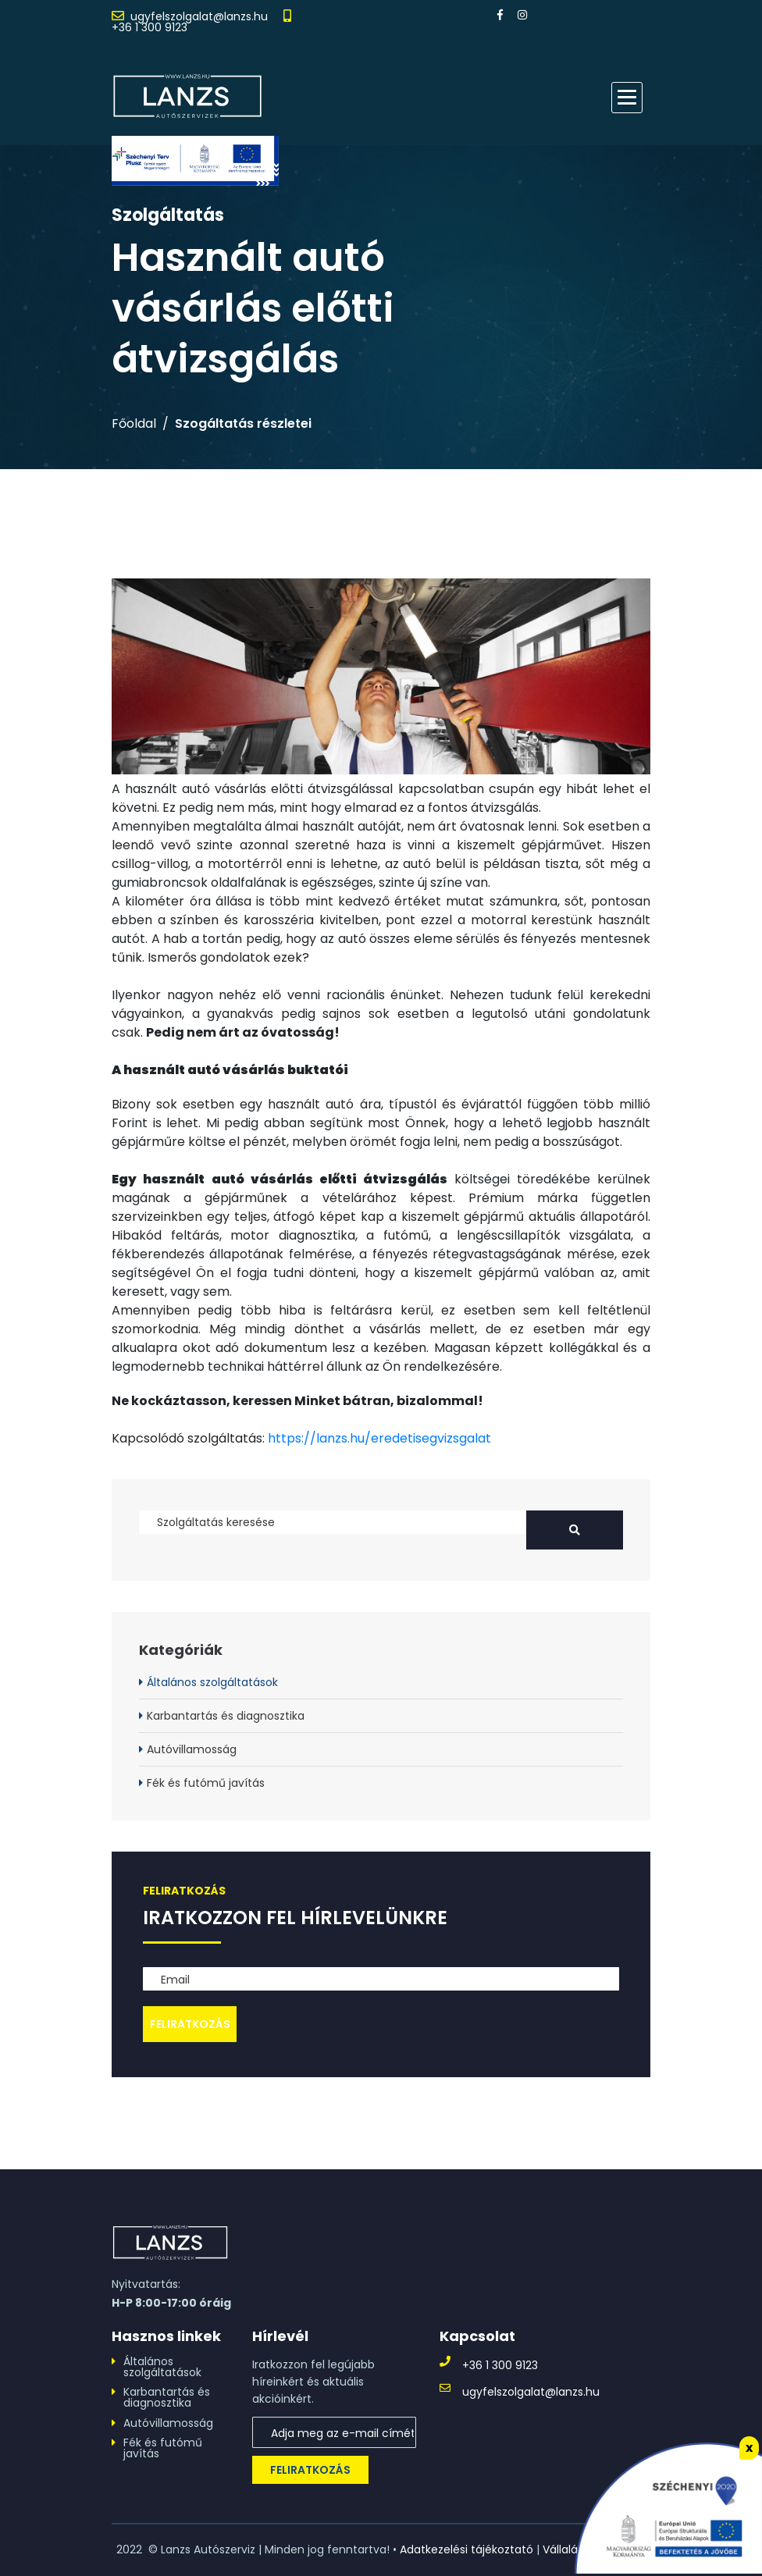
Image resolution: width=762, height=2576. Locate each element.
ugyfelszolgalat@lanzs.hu (199, 16)
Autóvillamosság (192, 1749)
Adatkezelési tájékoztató (466, 2549)
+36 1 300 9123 (149, 27)
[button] (627, 97)
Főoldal (134, 424)
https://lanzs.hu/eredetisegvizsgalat (379, 1438)
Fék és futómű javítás (206, 1782)
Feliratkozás (310, 2470)
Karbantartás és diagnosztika (225, 1715)
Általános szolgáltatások (212, 1682)
